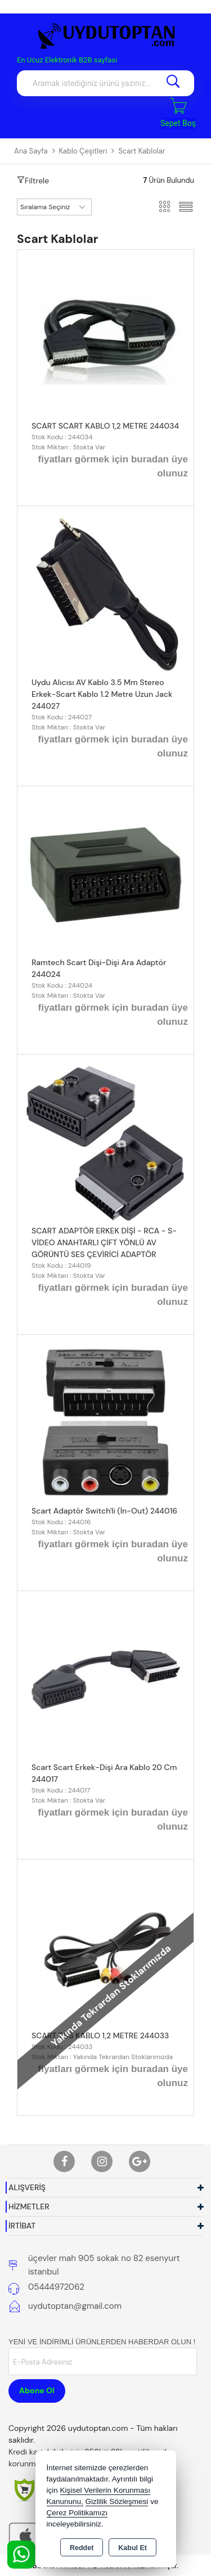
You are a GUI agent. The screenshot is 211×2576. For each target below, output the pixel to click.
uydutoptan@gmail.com (75, 2306)
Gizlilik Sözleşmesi (117, 2501)
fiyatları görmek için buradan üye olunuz (113, 466)
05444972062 (56, 2287)
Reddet (81, 2548)
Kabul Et (132, 2548)
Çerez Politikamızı (77, 2513)
